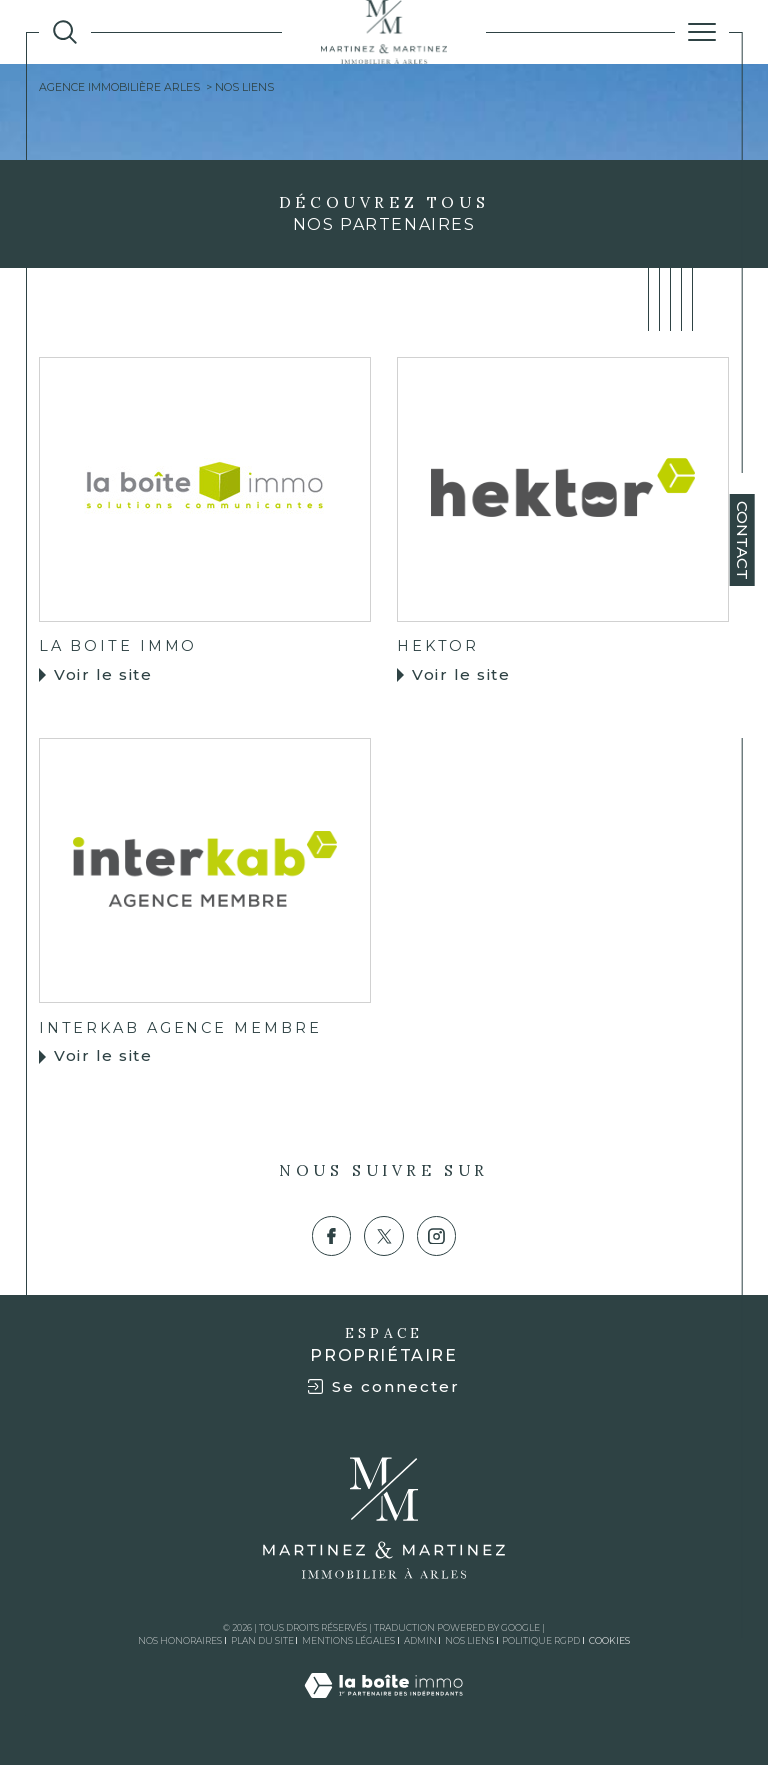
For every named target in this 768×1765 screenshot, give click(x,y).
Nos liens (469, 1640)
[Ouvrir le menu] (702, 32)
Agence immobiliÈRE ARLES (119, 87)
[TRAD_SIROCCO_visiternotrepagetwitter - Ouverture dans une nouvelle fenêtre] (384, 1236)
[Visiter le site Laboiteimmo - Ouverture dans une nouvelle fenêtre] (383, 1706)
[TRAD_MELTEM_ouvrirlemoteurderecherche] (65, 32)
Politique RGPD (541, 1640)
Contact (742, 540)
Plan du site (262, 1640)
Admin (420, 1640)
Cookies (609, 1641)
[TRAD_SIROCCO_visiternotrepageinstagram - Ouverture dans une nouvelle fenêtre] (437, 1236)
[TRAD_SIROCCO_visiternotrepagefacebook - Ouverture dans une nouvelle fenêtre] (332, 1236)
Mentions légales (348, 1640)
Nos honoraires (180, 1640)
